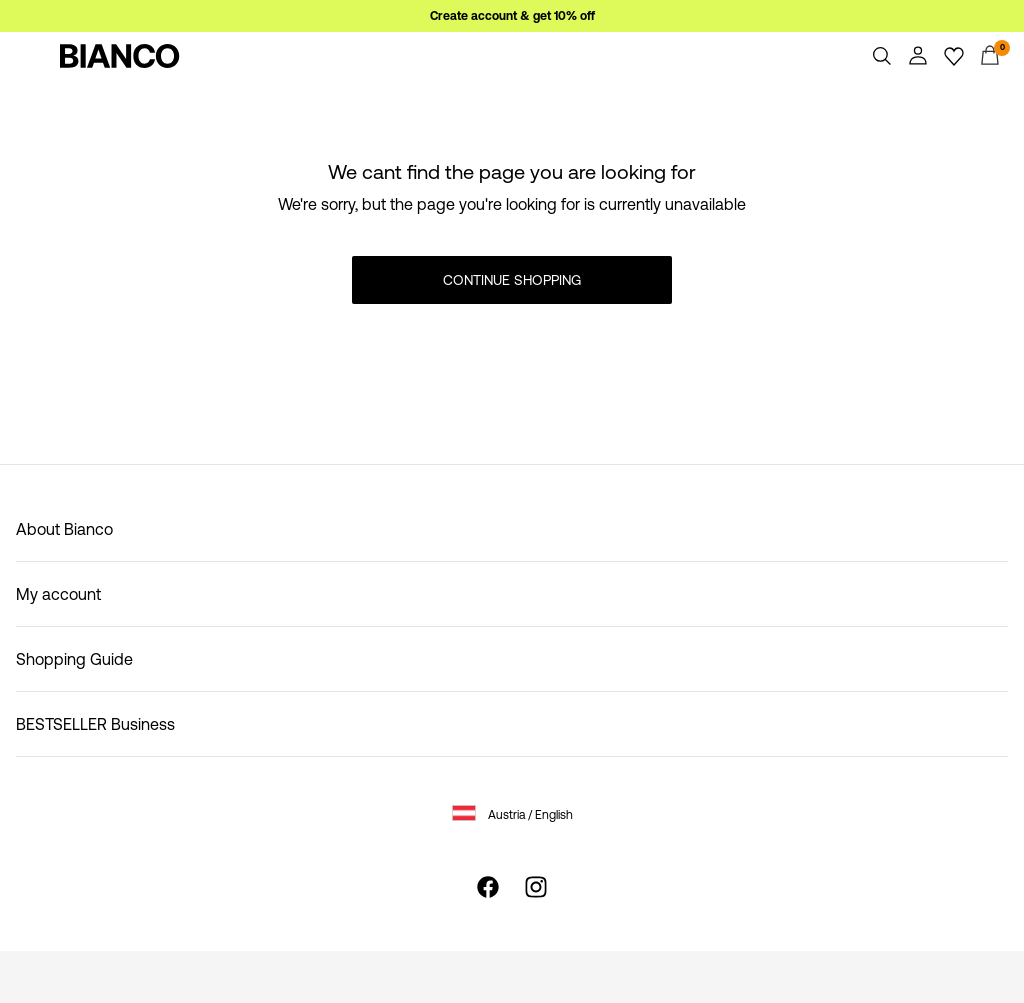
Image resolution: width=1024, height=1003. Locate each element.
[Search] (882, 56)
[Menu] (34, 56)
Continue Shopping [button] (512, 280)
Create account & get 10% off (512, 16)
